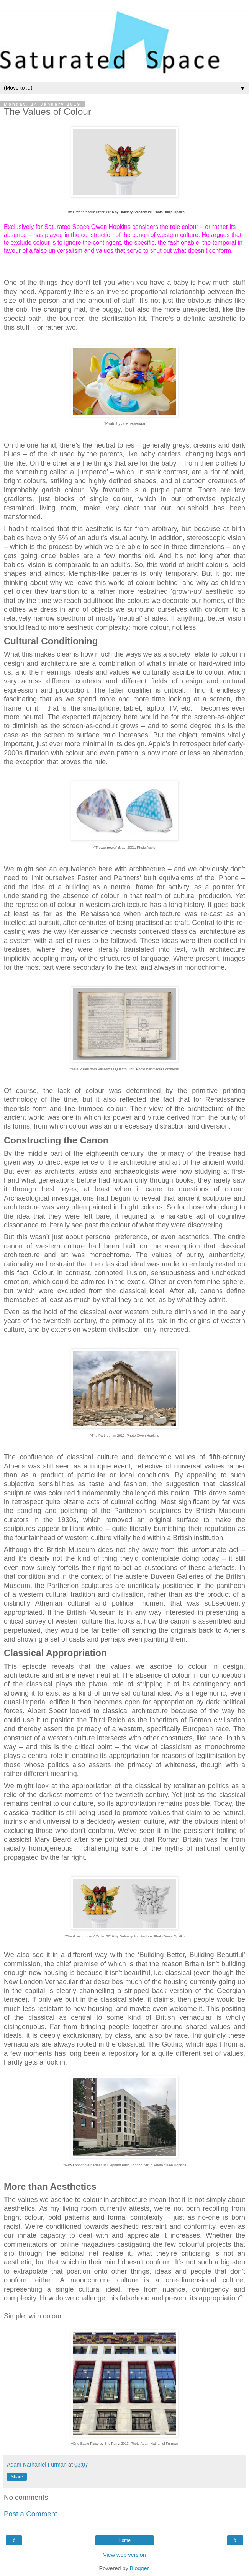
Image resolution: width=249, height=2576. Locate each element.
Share (17, 2477)
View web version (124, 2555)
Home (124, 2540)
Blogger (139, 2568)
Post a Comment (30, 2514)
